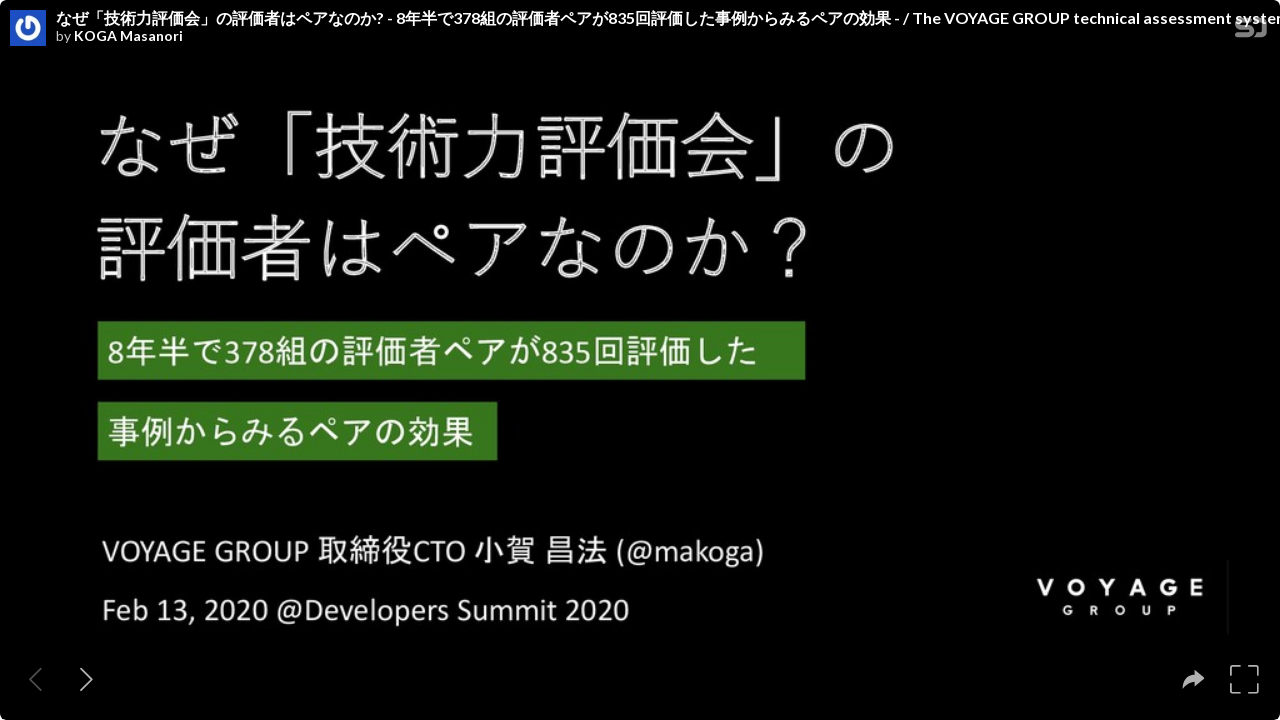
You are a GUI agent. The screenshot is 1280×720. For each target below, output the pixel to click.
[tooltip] (1193, 679)
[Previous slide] (35, 679)
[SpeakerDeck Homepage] (1251, 31)
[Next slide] (86, 679)
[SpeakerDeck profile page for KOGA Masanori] (28, 29)
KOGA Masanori (128, 36)
